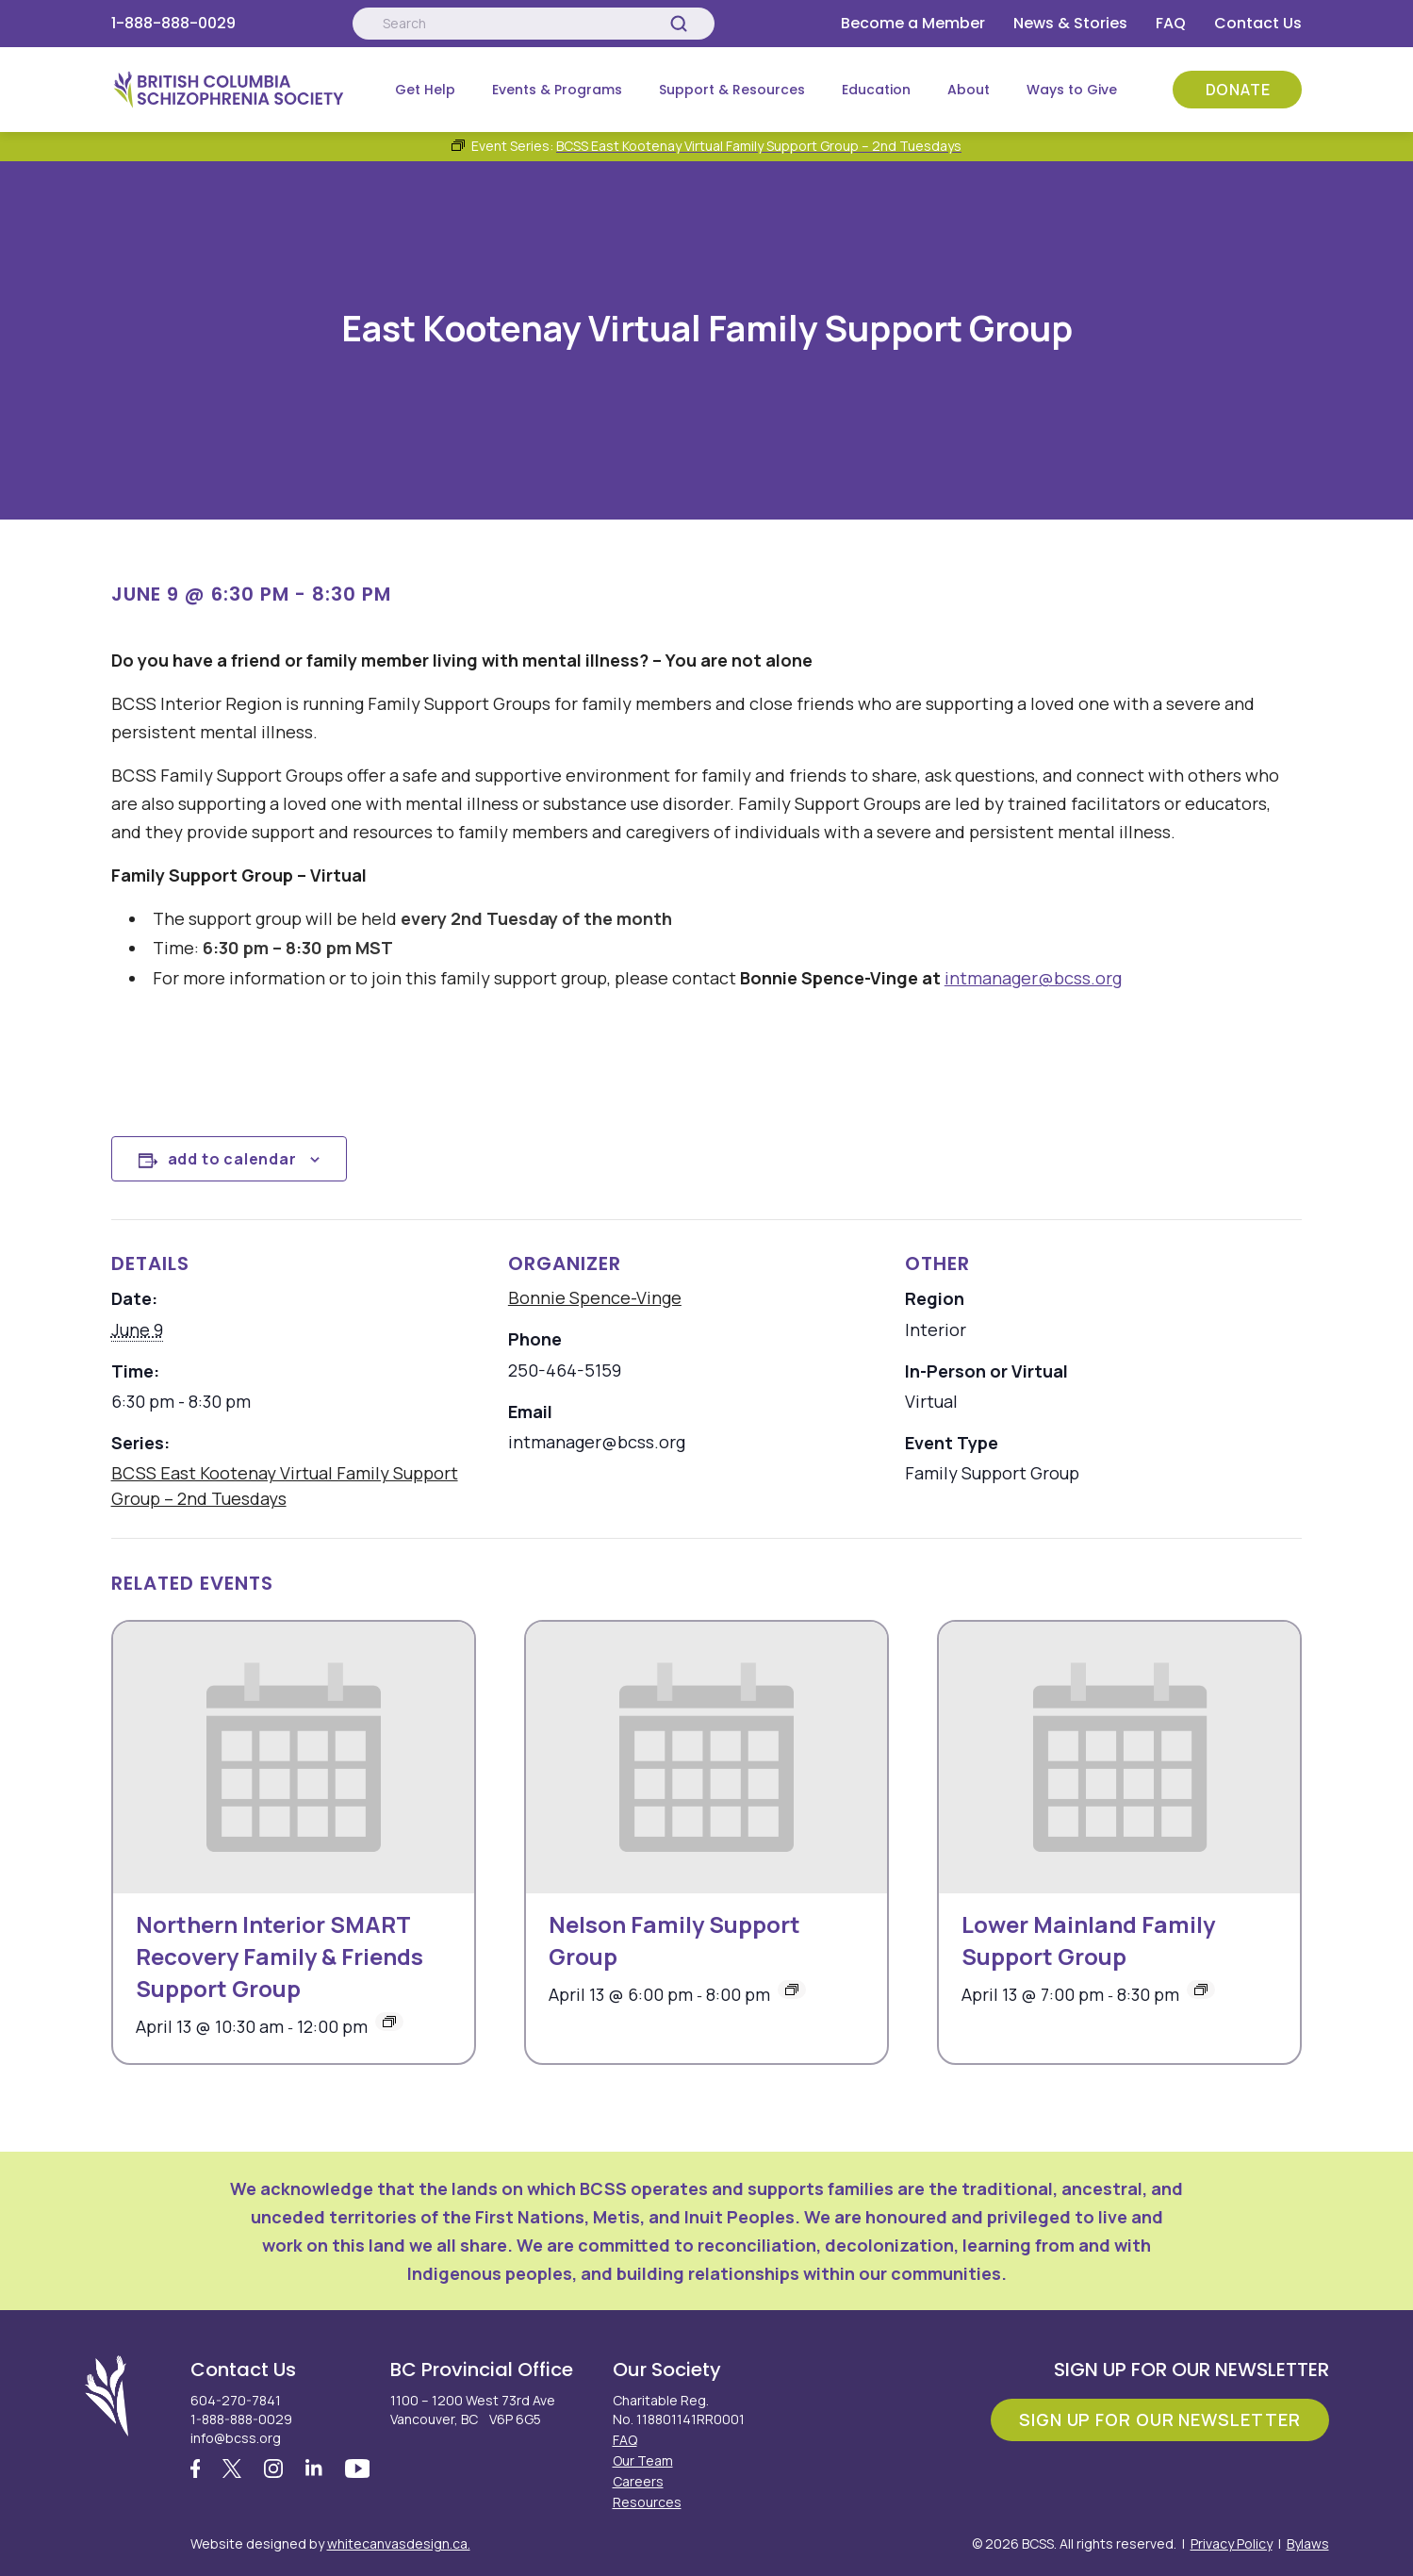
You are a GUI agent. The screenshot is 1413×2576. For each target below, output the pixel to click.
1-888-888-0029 (173, 23)
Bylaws (1308, 2543)
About (968, 89)
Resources (647, 2502)
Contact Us (1258, 23)
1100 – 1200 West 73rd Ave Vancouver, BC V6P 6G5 (472, 2409)
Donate (1238, 89)
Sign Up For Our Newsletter (1159, 2419)
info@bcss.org (235, 2438)
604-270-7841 (235, 2400)
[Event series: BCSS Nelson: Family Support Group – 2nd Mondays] (791, 1989)
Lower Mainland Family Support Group (1088, 1940)
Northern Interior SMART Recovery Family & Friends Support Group (279, 1956)
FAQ (1171, 23)
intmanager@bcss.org (1033, 977)
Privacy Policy (1232, 2543)
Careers (638, 2481)
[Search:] (534, 24)
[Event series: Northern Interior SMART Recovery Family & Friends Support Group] (389, 2021)
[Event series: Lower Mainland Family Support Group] (1201, 1989)
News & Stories (1070, 23)
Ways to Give (1072, 89)
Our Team (643, 2460)
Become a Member (913, 23)
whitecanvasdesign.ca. (398, 2543)
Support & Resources (732, 89)
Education (876, 89)
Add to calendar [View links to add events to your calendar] (232, 1158)
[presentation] (294, 1757)
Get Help (425, 89)
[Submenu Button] (468, 89)
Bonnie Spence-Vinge (595, 1297)
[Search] (679, 23)
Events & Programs (557, 89)
